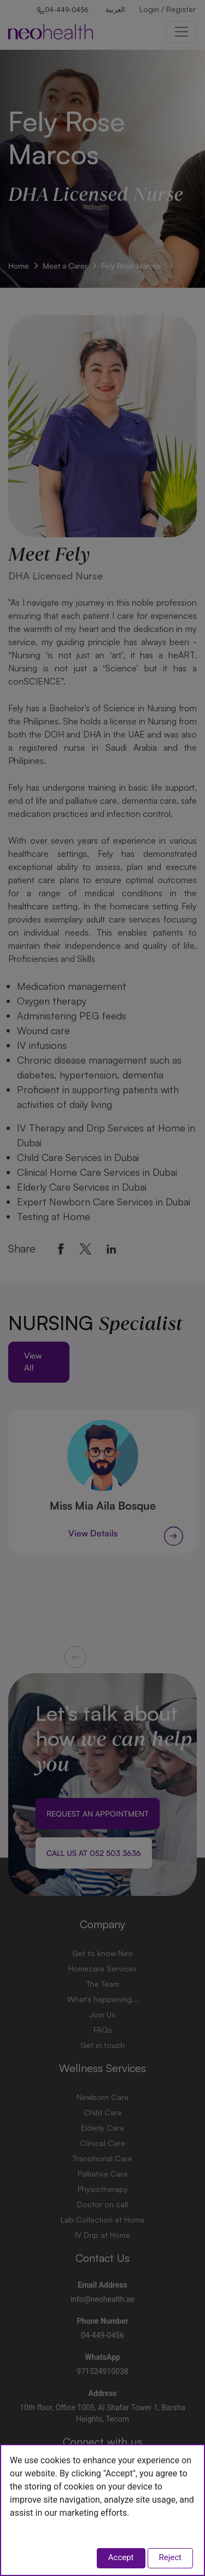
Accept (121, 2557)
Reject (170, 2557)
